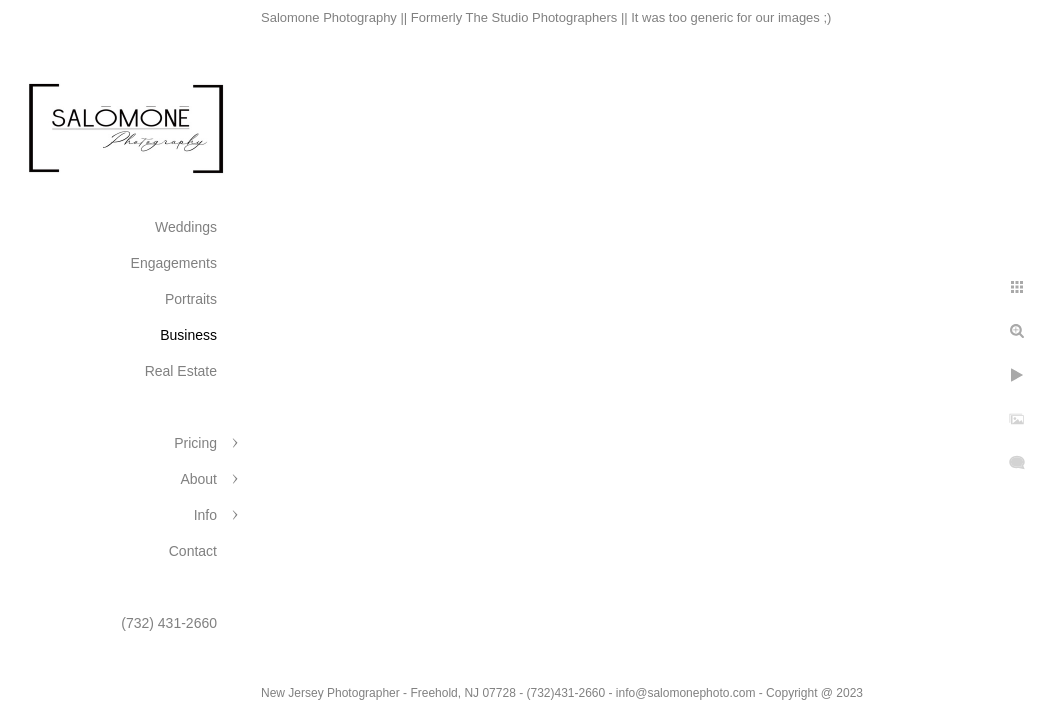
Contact (193, 551)
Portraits (191, 299)
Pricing (195, 443)
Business (188, 335)
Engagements (174, 263)
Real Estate (181, 371)
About (198, 479)
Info (205, 515)
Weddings (186, 227)
